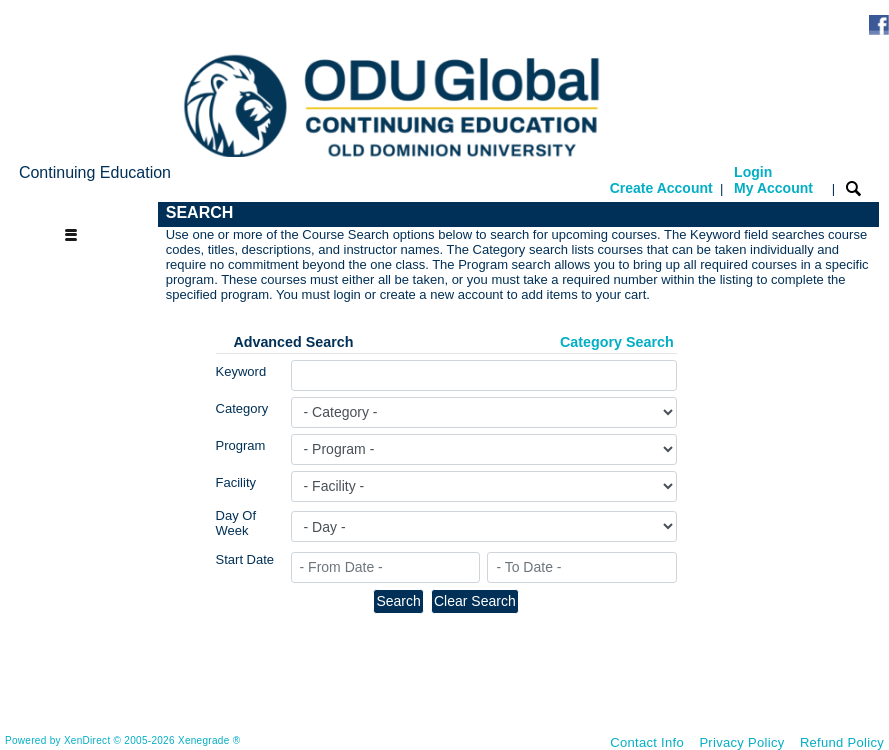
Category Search (617, 342)
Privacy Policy (741, 742)
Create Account (661, 188)
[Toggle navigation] (84, 213)
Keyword (241, 371)
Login (773, 180)
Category (242, 408)
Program (241, 445)
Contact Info (647, 742)
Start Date (245, 559)
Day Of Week (236, 523)
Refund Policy (842, 742)
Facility (236, 482)
